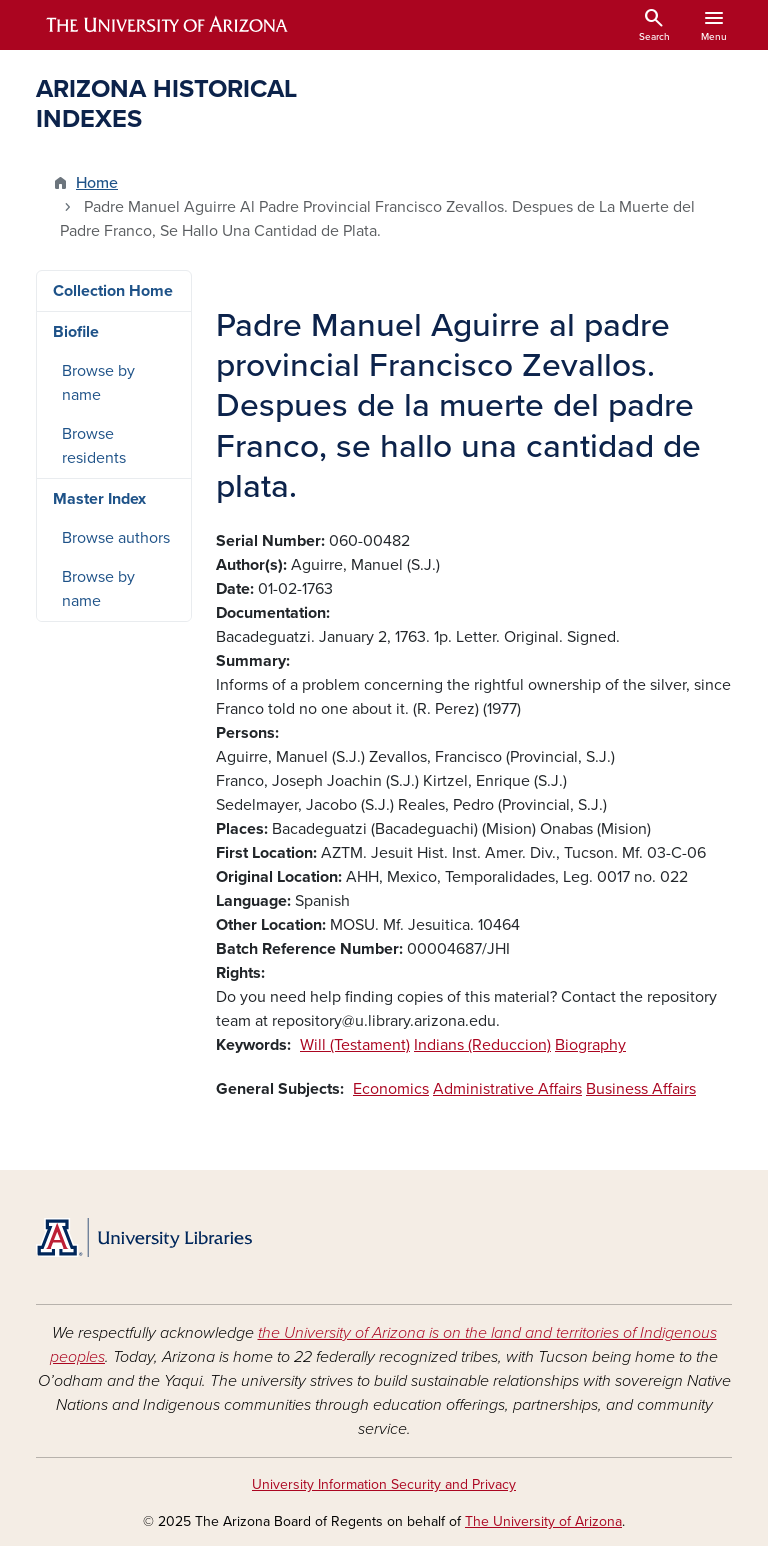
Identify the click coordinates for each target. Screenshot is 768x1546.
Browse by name (98, 383)
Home (97, 183)
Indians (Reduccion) (482, 1045)
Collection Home (113, 291)
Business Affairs (641, 1089)
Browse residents (94, 446)
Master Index (99, 499)
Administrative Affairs (507, 1089)
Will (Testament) (355, 1045)
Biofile (76, 332)
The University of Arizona (543, 1521)
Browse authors (116, 538)
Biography (590, 1045)
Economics (391, 1089)
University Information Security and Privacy (384, 1484)
